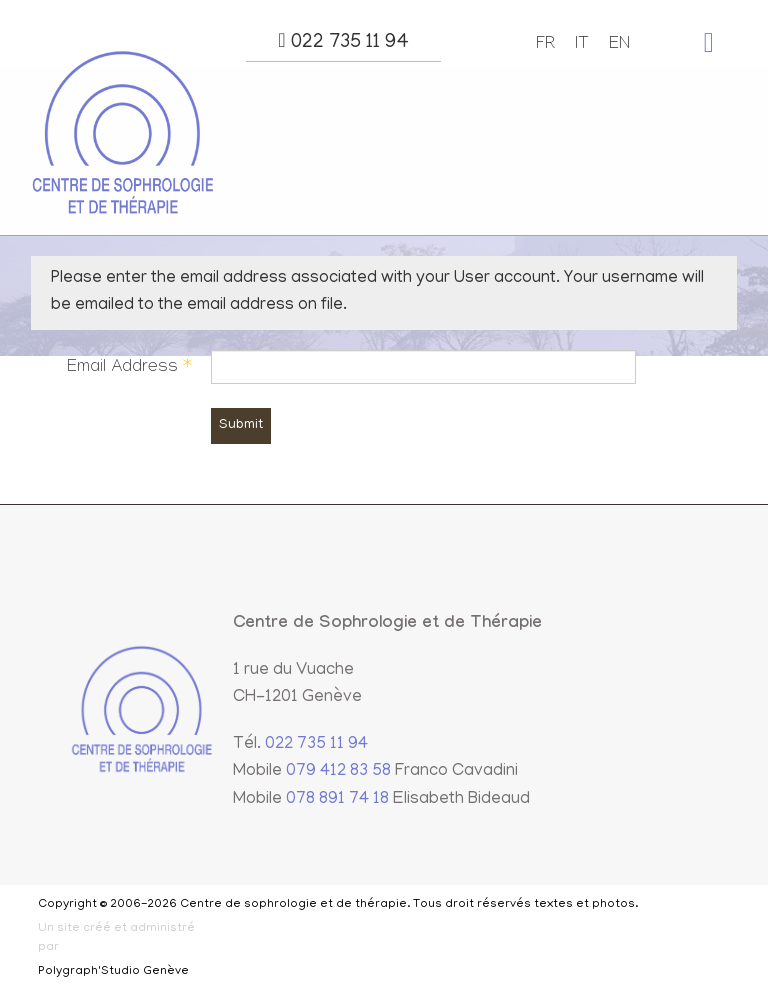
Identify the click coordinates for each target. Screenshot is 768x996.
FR (545, 45)
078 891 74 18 (337, 800)
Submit (241, 425)
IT (582, 45)
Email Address (129, 368)
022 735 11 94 (343, 42)
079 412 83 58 (338, 772)
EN (619, 45)
